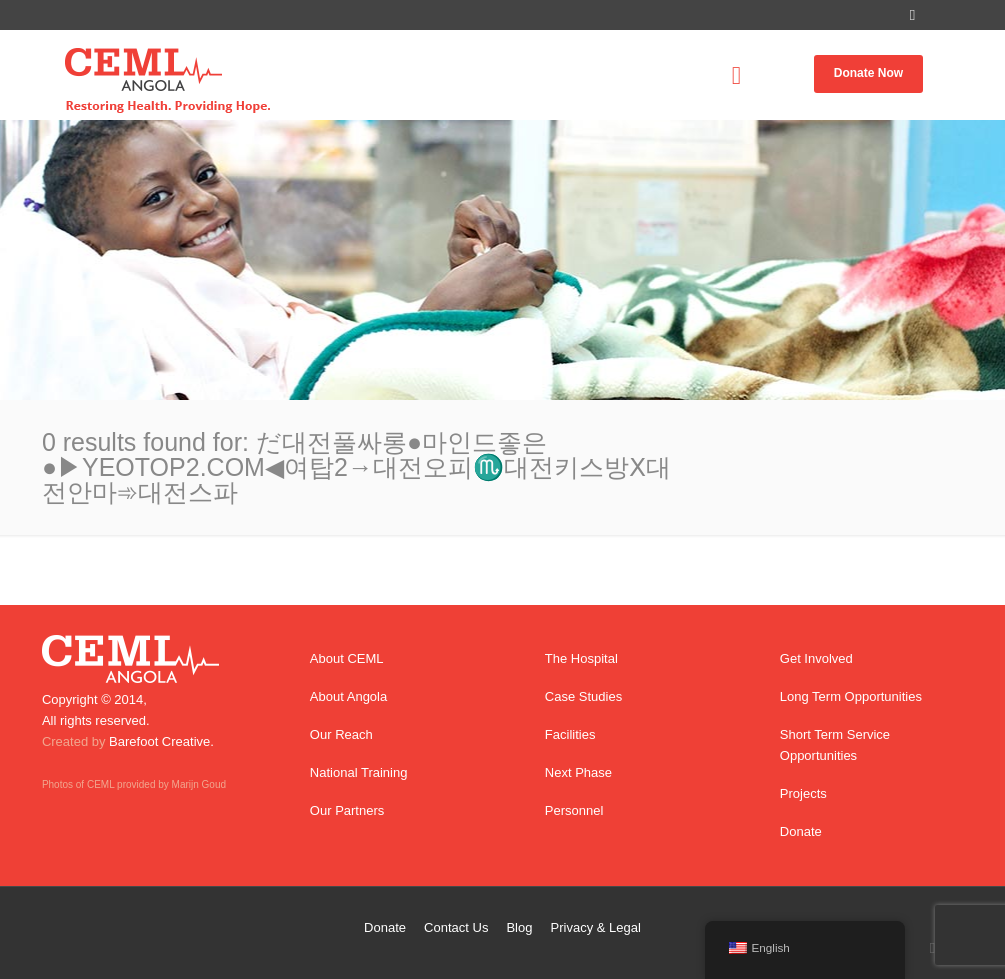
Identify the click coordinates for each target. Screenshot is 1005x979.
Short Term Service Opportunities (835, 745)
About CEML (347, 658)
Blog (519, 927)
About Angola (348, 696)
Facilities (570, 734)
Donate (801, 831)
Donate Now (868, 73)
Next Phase (578, 772)
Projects (803, 793)
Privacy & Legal (596, 927)
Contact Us (456, 927)
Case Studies (583, 696)
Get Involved (816, 658)
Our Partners (347, 810)
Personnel (574, 810)
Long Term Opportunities (851, 696)
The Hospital (581, 658)
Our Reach (341, 734)
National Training (359, 772)
